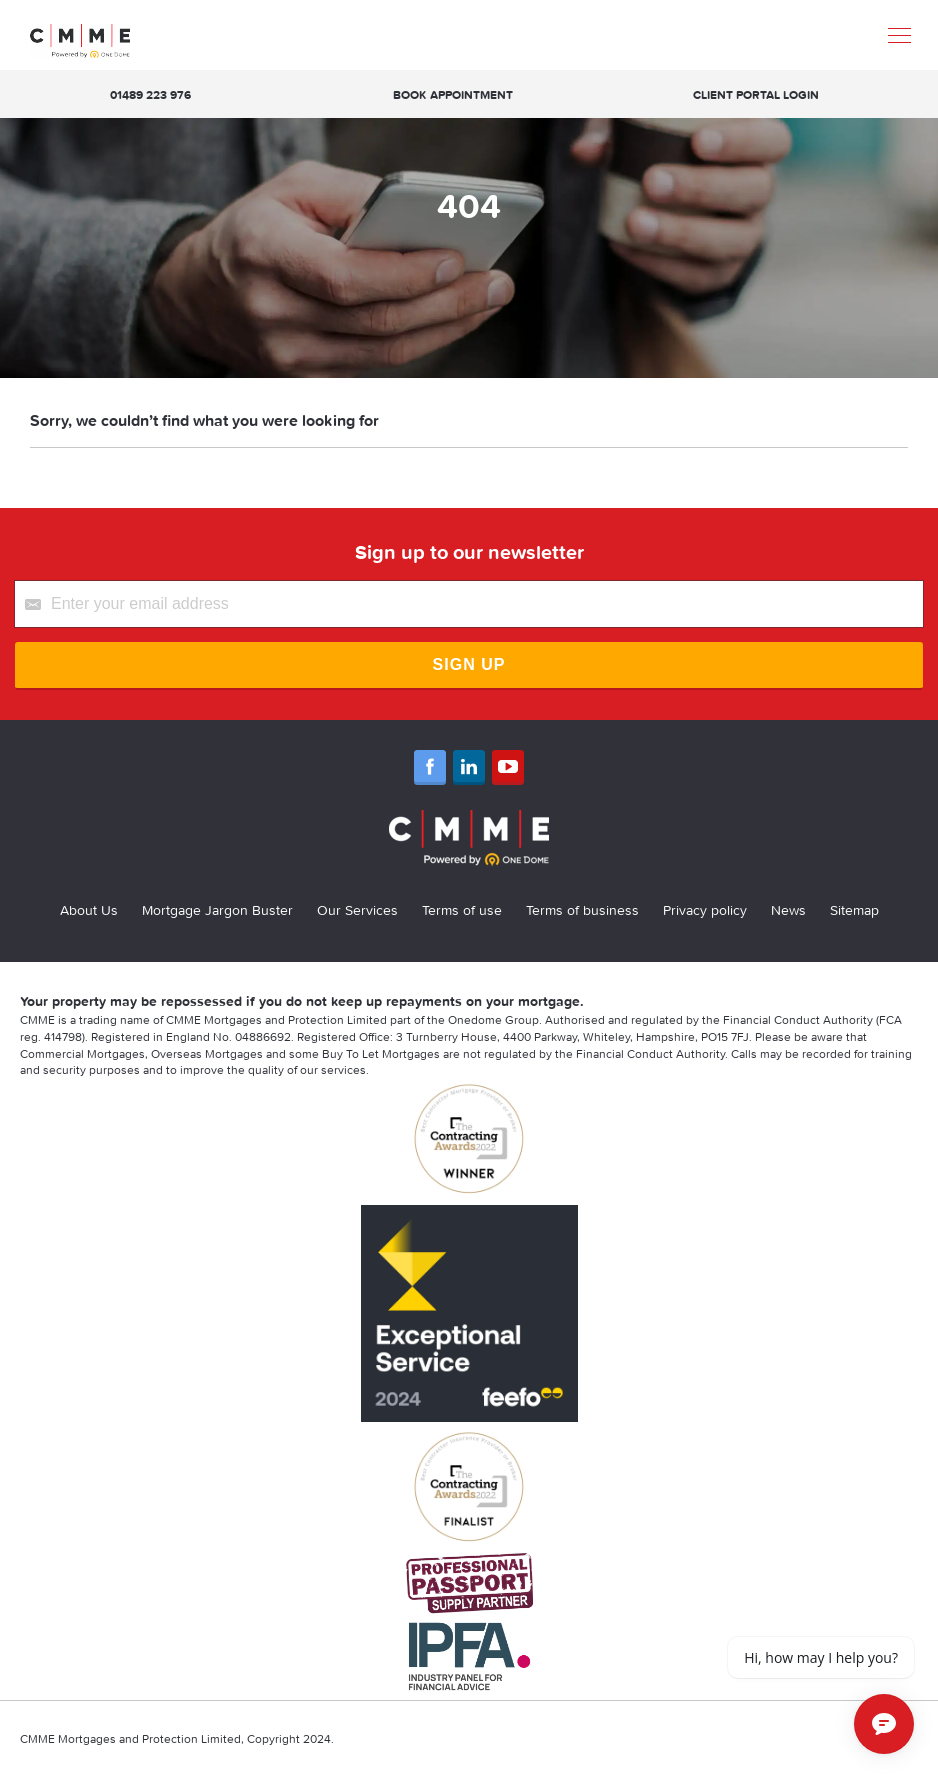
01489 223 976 (150, 94)
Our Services (357, 910)
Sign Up (469, 664)
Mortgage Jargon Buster (217, 910)
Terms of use (462, 910)
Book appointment (453, 94)
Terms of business (582, 910)
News (788, 910)
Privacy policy (705, 910)
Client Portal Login (756, 94)
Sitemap (854, 910)
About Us (89, 910)
